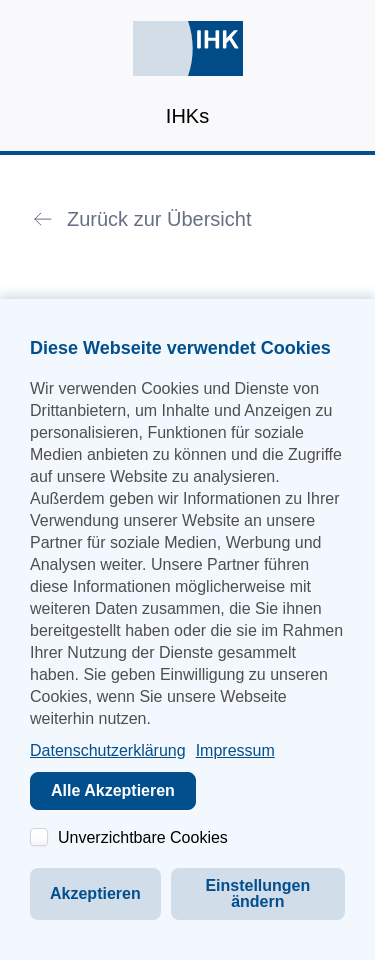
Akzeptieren (95, 893)
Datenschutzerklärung (108, 750)
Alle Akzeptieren (113, 790)
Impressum (235, 750)
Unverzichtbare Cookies (143, 837)
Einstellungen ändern (257, 893)
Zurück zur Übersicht (159, 219)
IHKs (187, 116)
